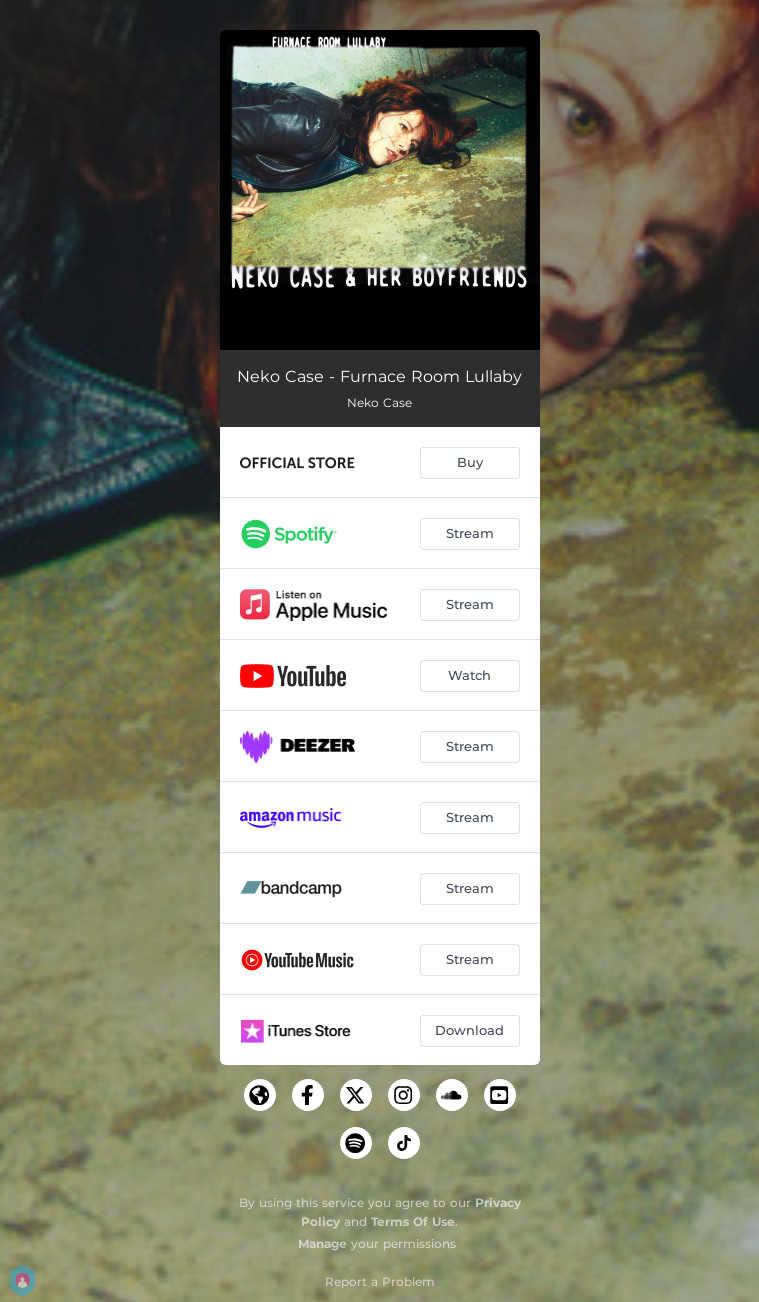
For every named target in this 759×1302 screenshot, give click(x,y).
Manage (322, 1243)
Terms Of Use (413, 1221)
